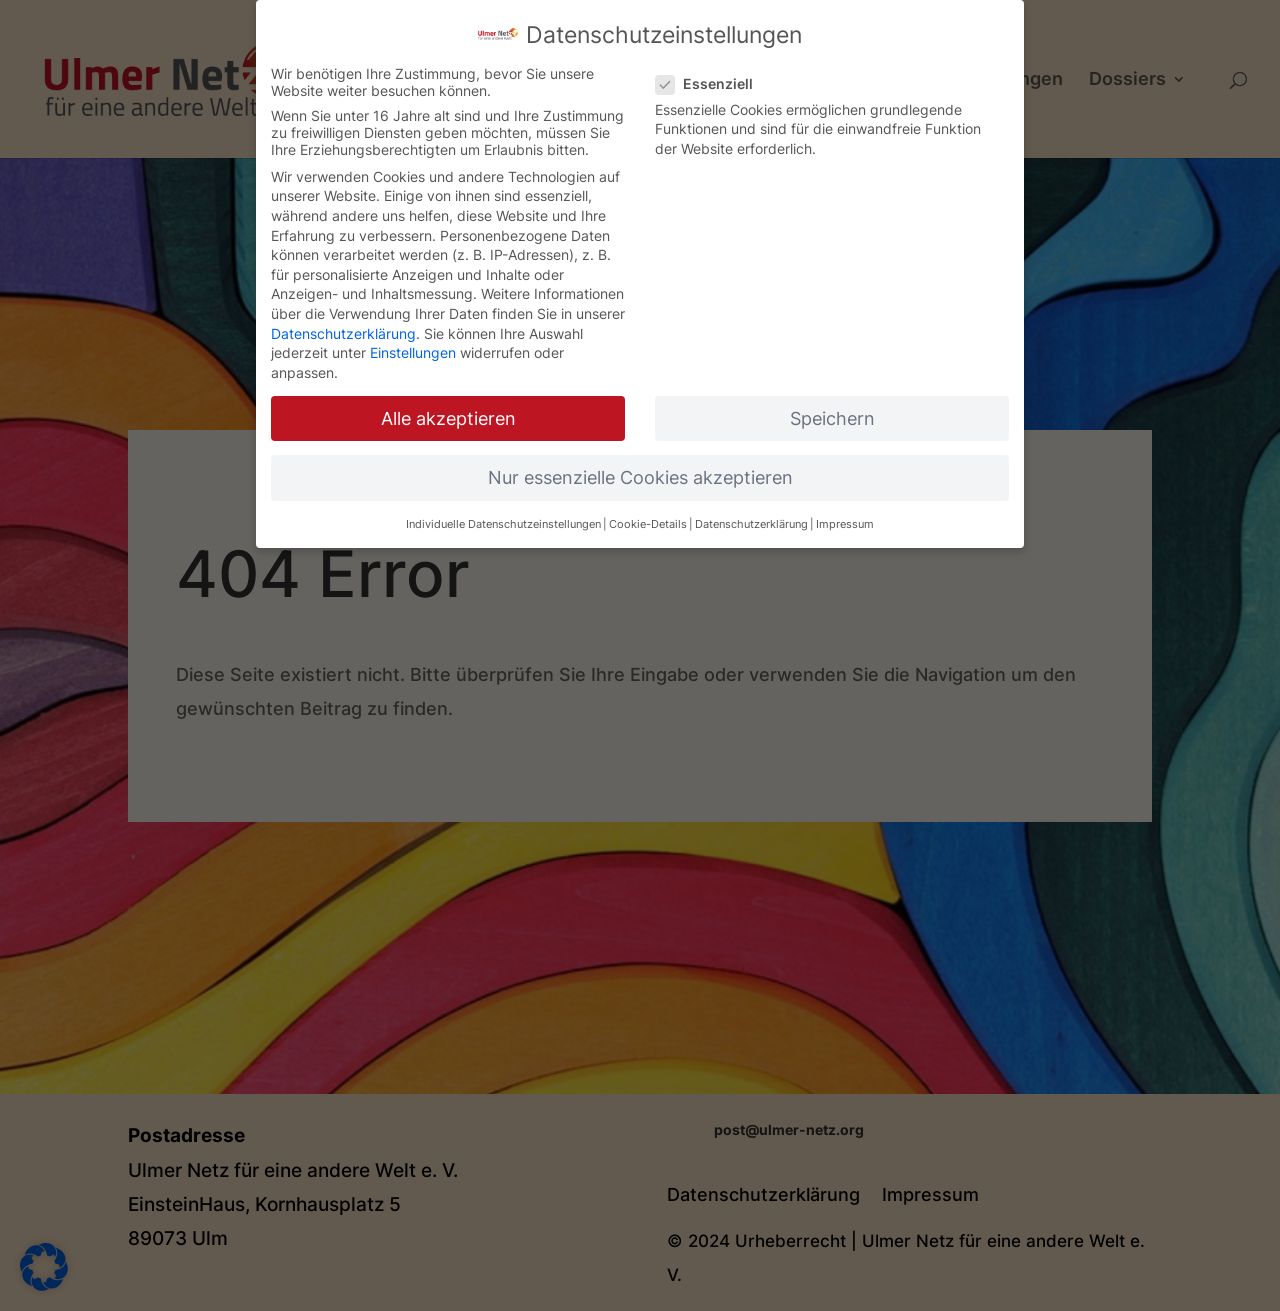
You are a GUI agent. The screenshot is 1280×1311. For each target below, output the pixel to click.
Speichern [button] (832, 415)
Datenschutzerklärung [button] (751, 521)
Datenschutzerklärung (343, 329)
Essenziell (712, 80)
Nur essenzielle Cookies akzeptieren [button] (640, 474)
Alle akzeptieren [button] (448, 415)
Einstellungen (413, 349)
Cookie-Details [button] (648, 521)
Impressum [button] (845, 521)
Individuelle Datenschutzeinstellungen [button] (503, 521)
